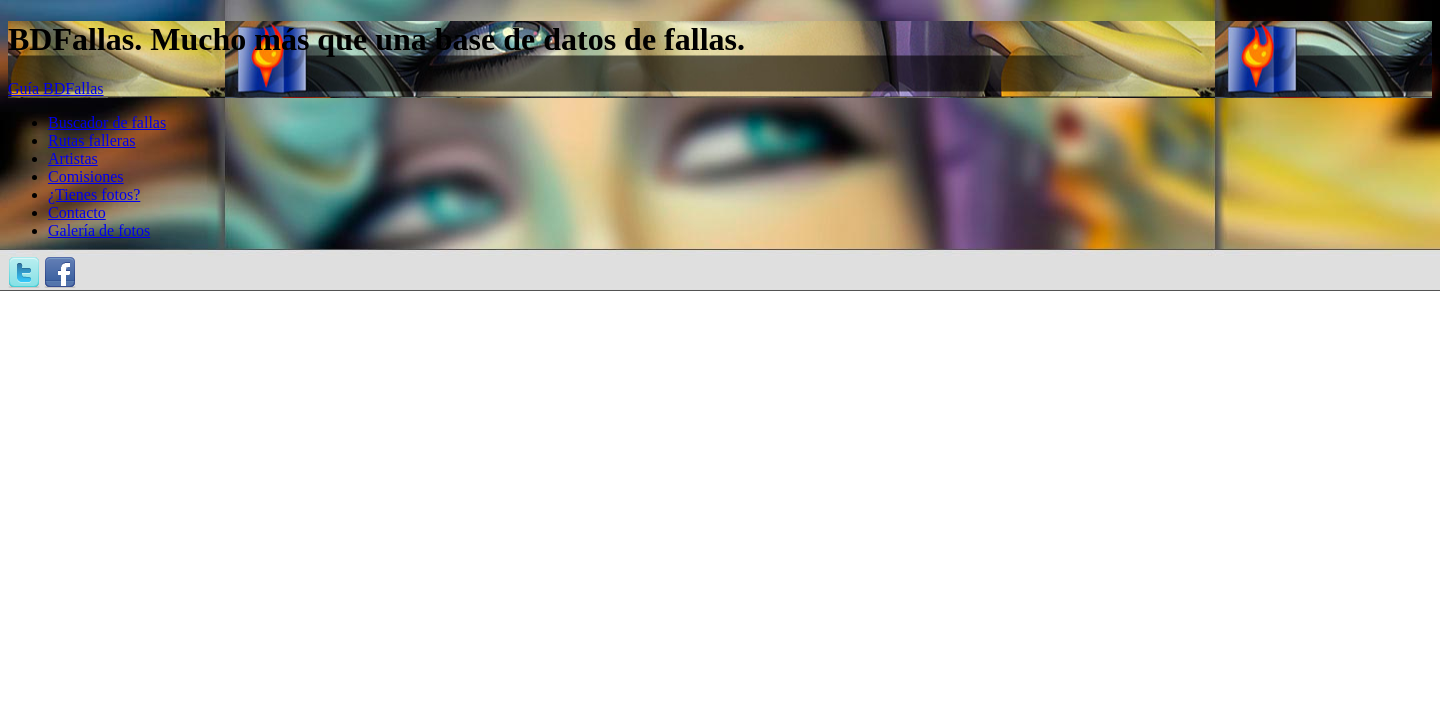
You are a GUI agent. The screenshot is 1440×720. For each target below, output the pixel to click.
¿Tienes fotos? (94, 194)
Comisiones (86, 176)
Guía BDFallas (56, 88)
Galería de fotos (99, 230)
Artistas (73, 158)
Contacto (77, 212)
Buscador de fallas (107, 122)
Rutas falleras (92, 140)
